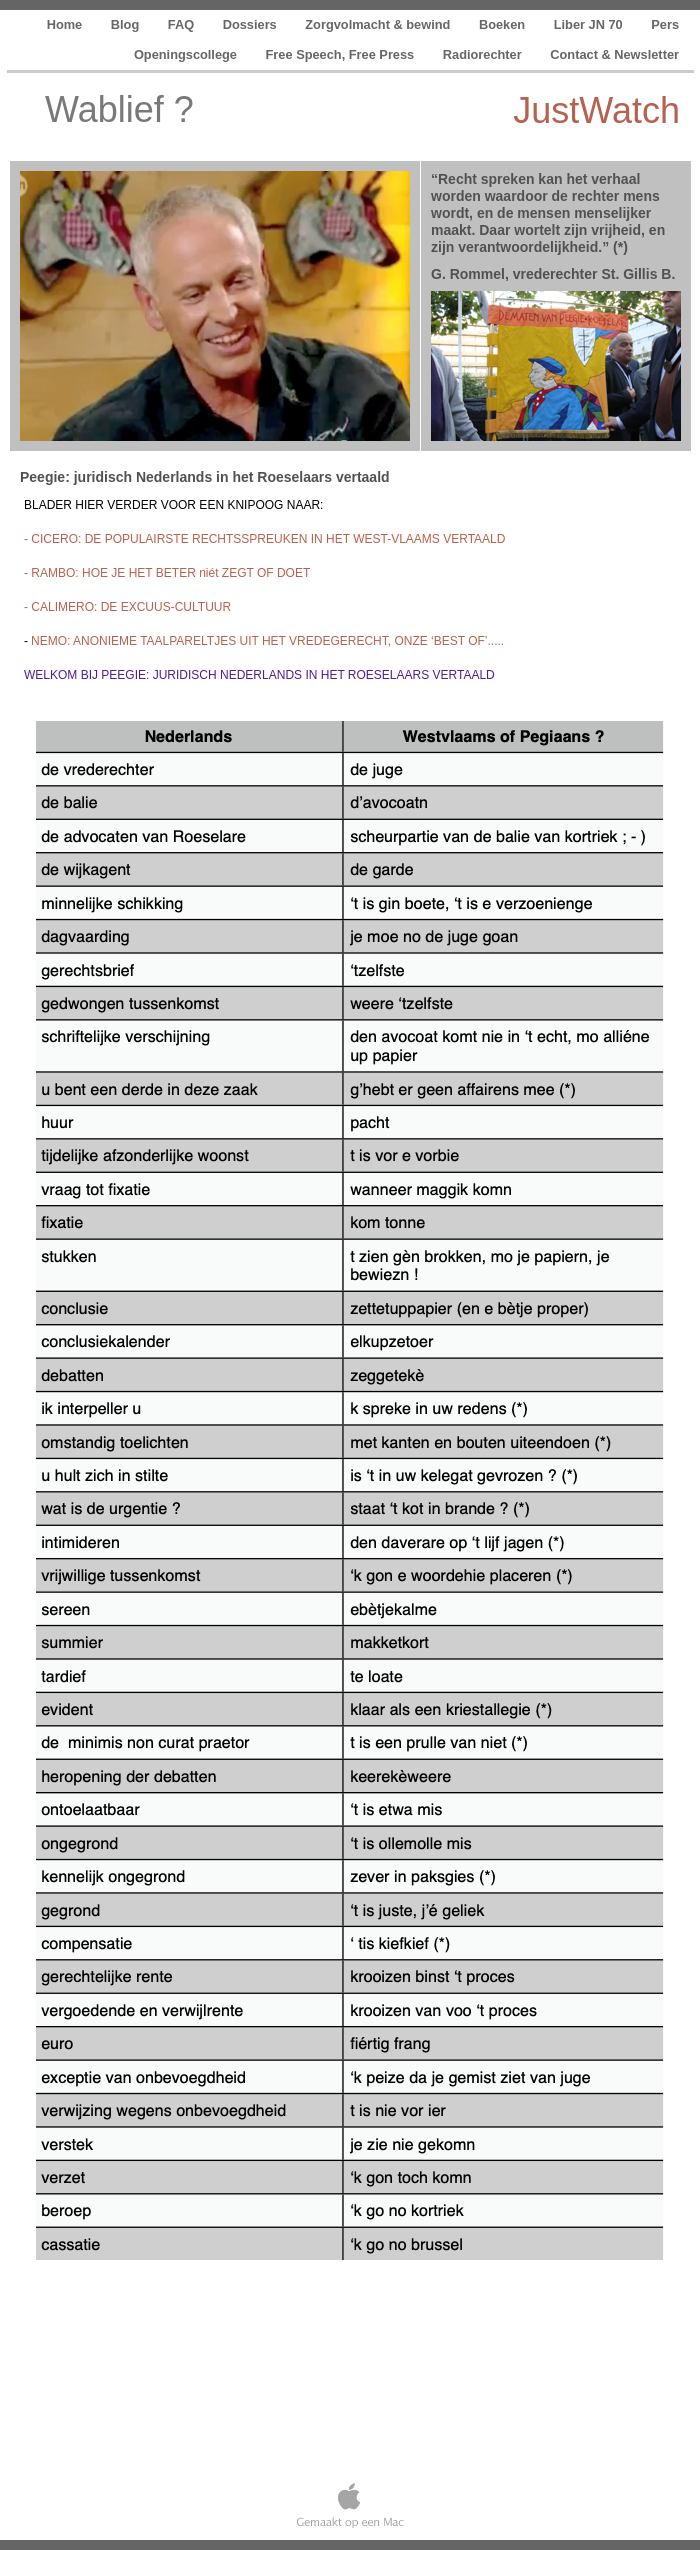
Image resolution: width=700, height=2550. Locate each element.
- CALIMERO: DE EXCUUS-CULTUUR (127, 607)
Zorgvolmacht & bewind (379, 24)
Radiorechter (484, 54)
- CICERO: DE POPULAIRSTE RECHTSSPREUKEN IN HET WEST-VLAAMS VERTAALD (264, 539)
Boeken (504, 24)
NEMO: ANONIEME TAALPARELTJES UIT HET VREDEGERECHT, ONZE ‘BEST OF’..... (267, 641)
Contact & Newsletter (614, 54)
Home (66, 24)
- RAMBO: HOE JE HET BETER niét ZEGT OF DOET (167, 573)
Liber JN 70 (590, 24)
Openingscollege (187, 54)
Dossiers (252, 24)
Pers (665, 24)
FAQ (183, 24)
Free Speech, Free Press (342, 54)
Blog (127, 24)
